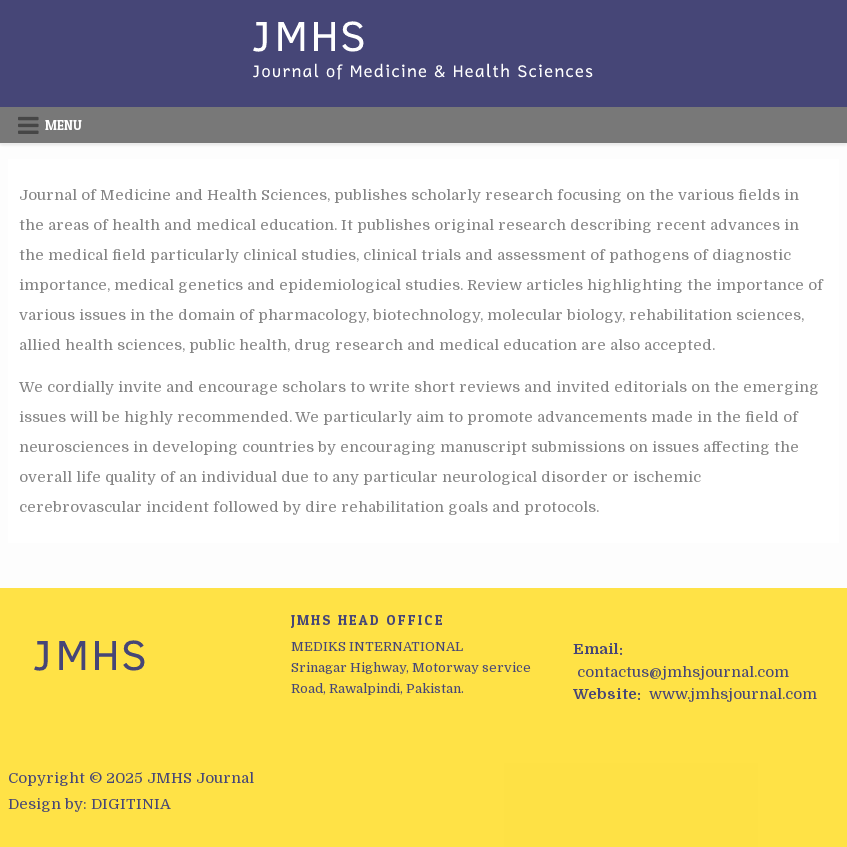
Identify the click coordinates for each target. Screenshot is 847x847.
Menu (63, 125)
